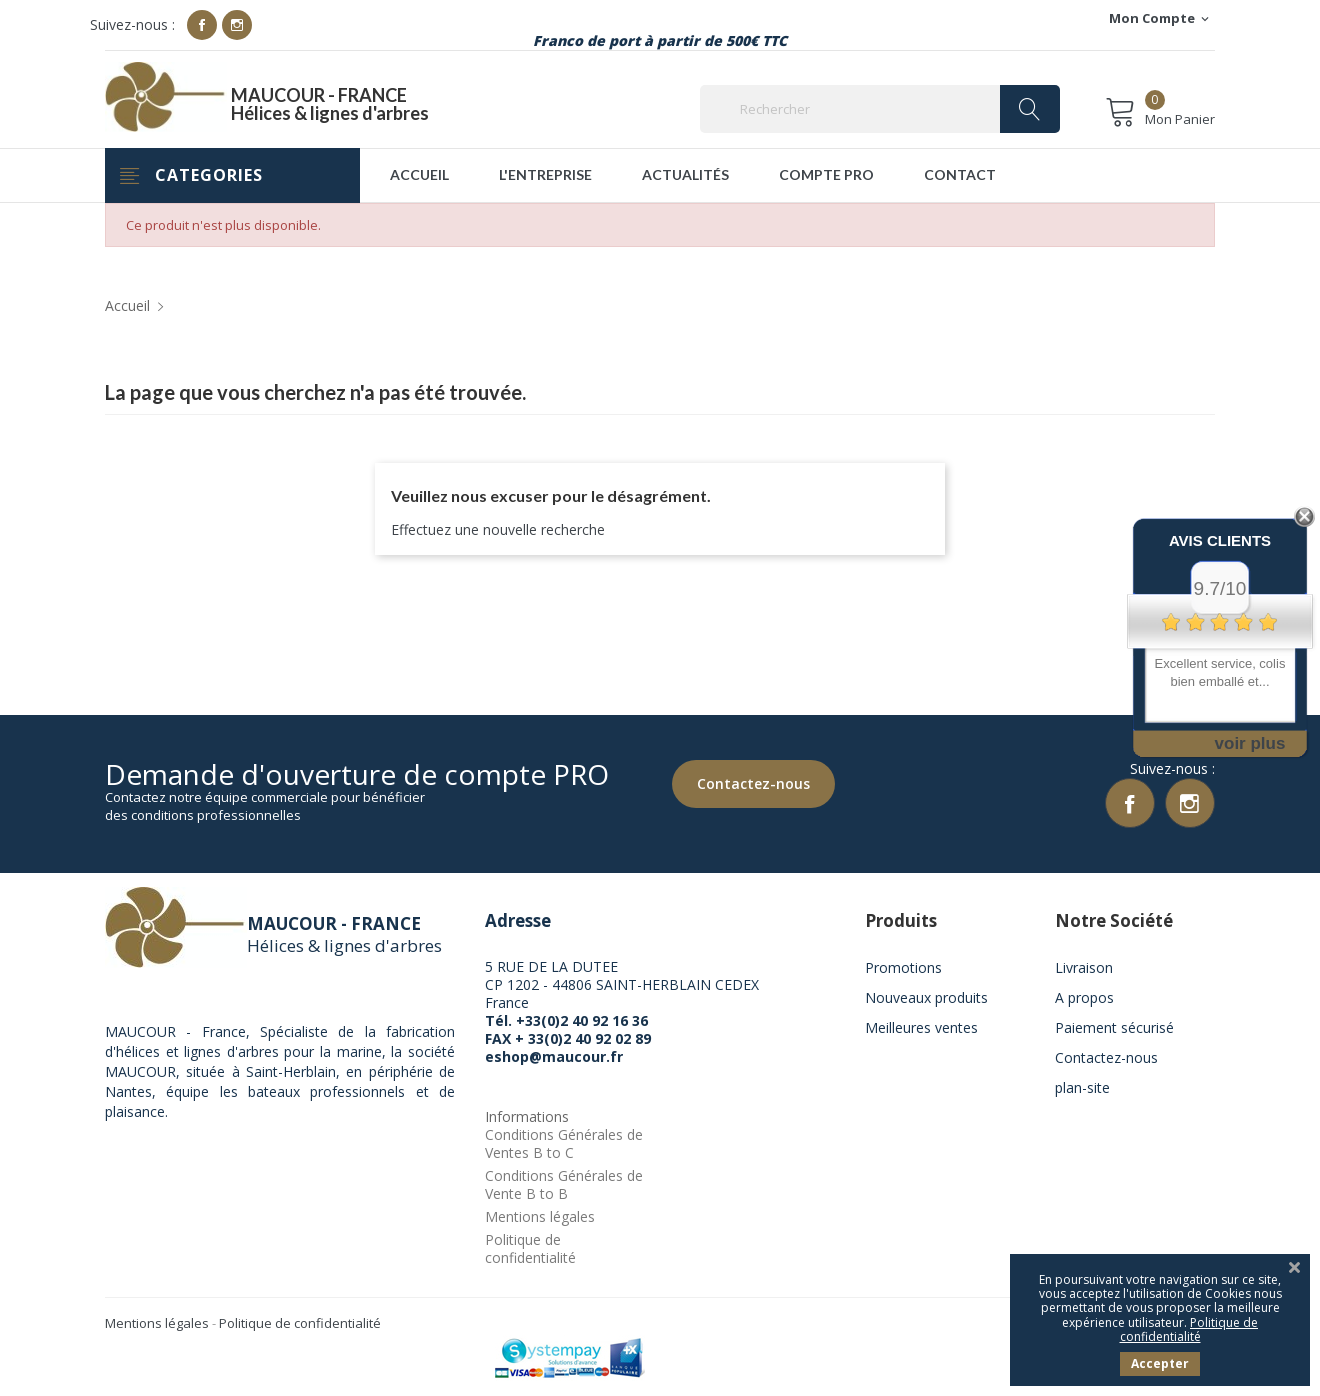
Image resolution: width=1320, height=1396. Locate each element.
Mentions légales (540, 1216)
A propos (1084, 997)
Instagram (237, 25)
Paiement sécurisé (1114, 1027)
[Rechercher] (880, 109)
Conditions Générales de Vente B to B (564, 1184)
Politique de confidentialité (530, 1248)
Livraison (1084, 967)
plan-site (1082, 1087)
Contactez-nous (753, 783)
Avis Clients (1220, 540)
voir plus (1250, 743)
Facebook (202, 25)
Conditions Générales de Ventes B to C (564, 1143)
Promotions (903, 967)
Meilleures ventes (921, 1027)
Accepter (1160, 1363)
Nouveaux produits (926, 997)
